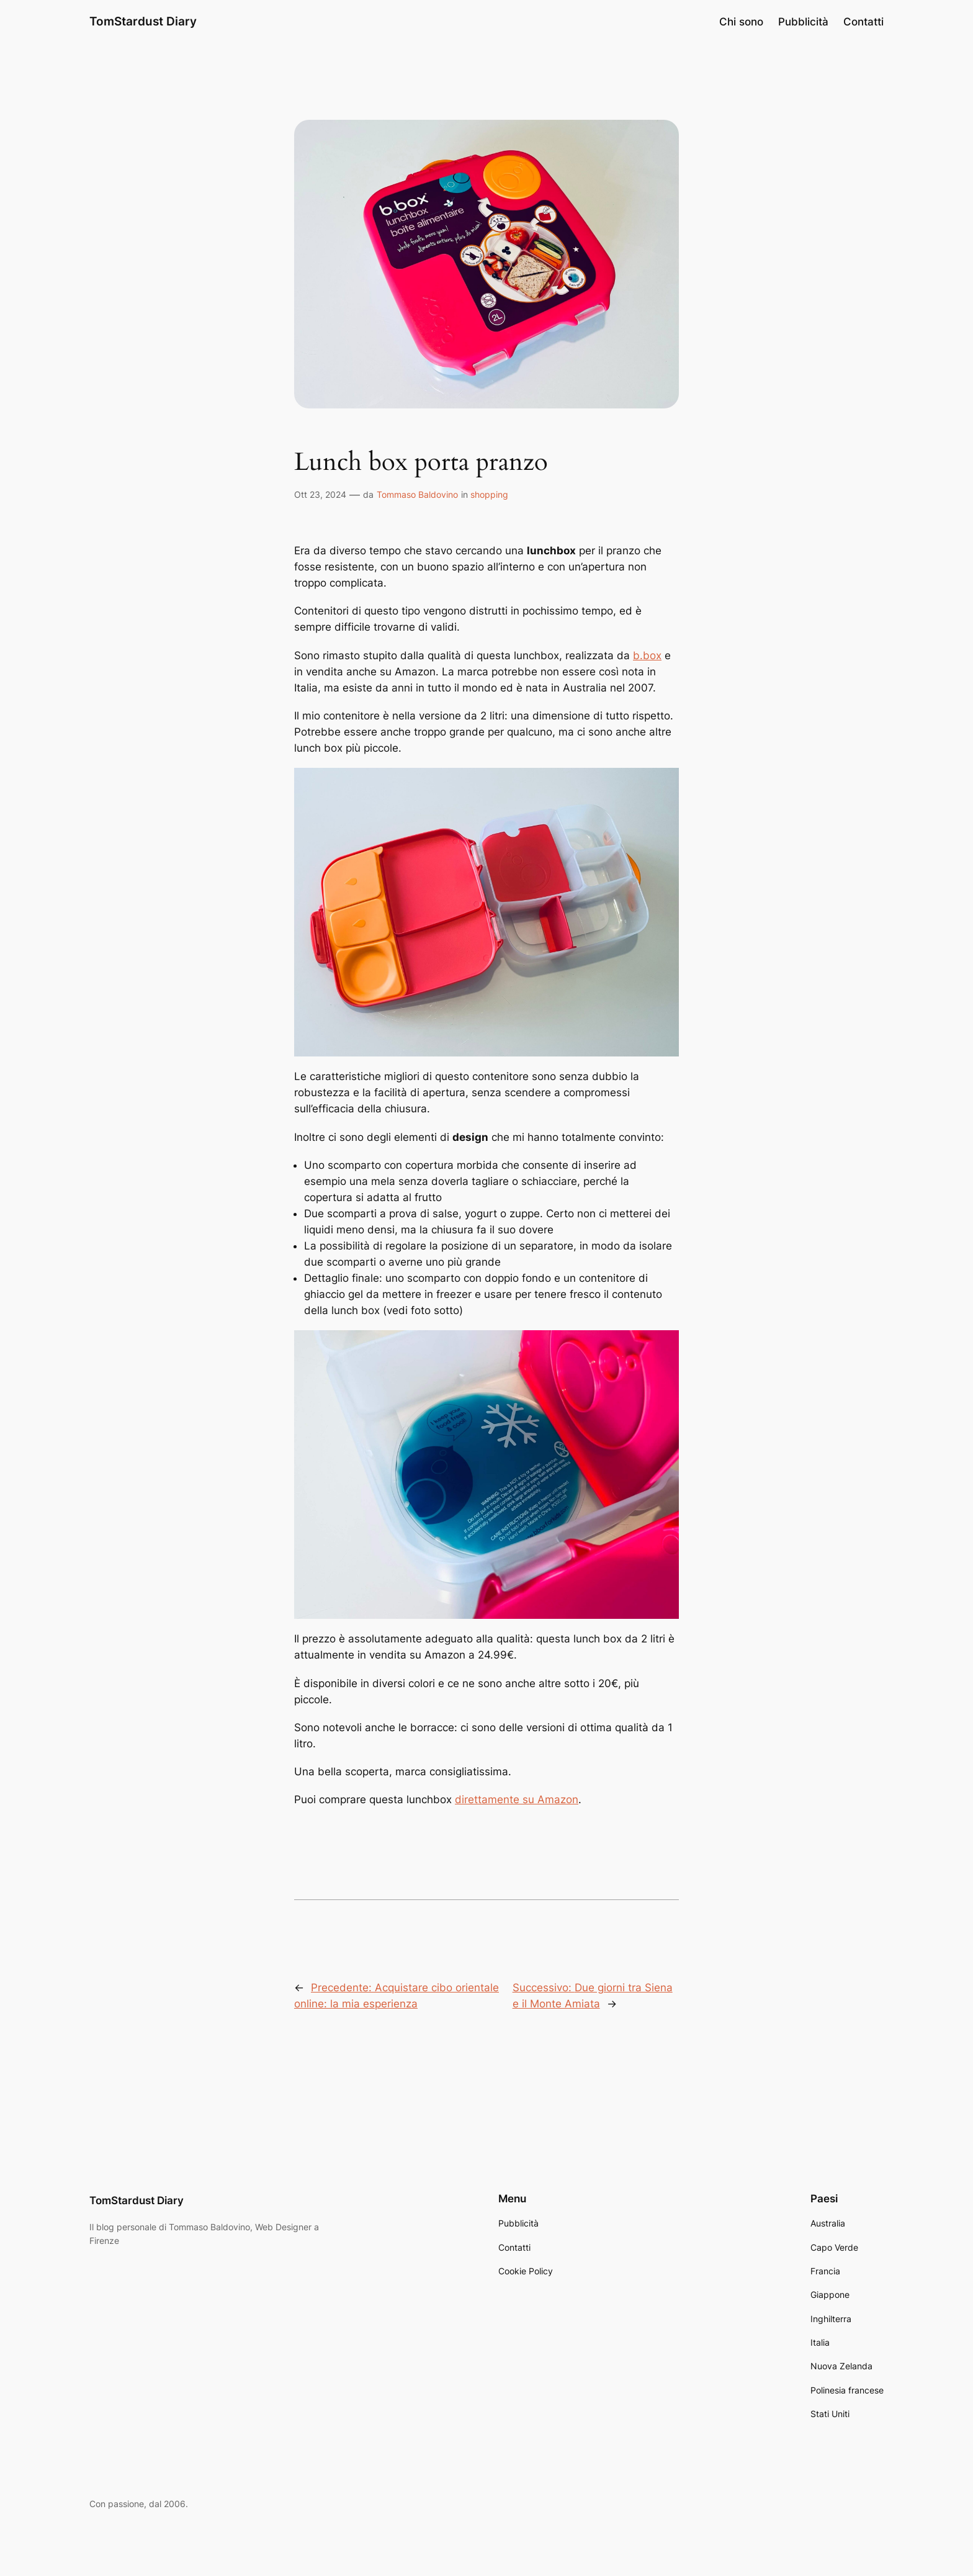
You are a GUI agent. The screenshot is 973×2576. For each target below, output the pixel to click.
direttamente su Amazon (516, 1799)
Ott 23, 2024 (320, 494)
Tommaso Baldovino (417, 494)
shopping (489, 494)
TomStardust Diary (143, 21)
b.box (647, 655)
